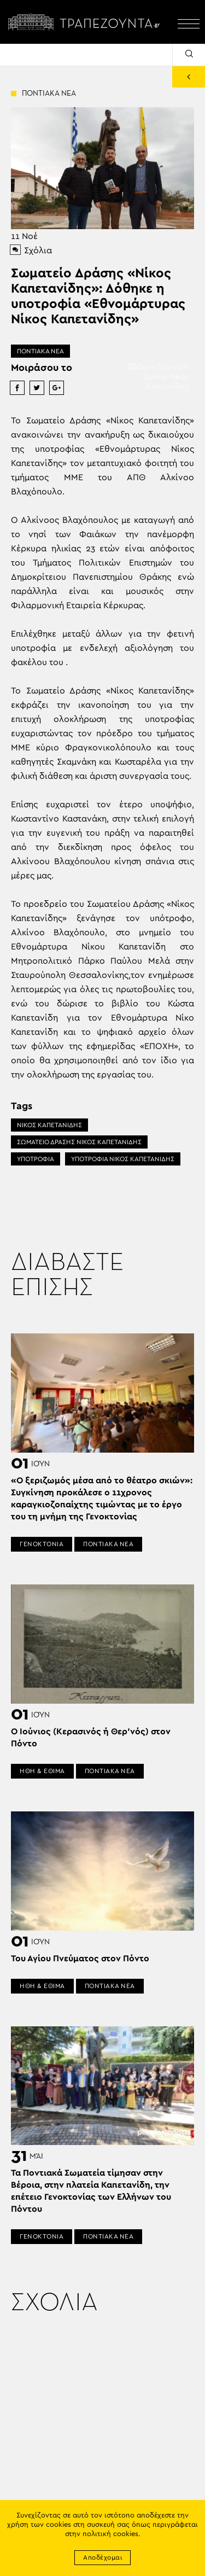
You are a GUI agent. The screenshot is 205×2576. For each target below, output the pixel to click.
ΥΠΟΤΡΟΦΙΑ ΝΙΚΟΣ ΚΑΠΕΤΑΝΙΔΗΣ (122, 1159)
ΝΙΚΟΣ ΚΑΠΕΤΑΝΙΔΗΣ (49, 1125)
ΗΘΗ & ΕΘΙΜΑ (42, 1771)
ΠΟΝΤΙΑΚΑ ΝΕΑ (40, 351)
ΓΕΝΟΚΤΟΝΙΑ (41, 1544)
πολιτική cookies (110, 2534)
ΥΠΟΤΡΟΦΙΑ (35, 1159)
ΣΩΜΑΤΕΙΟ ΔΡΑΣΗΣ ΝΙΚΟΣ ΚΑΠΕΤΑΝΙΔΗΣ (79, 1142)
